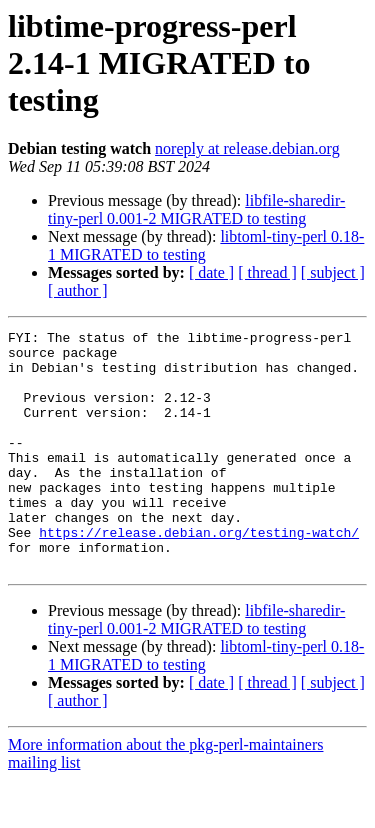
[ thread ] (267, 272)
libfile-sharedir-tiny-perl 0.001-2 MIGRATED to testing (196, 209)
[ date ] (211, 272)
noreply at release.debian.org (247, 148)
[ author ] (78, 290)
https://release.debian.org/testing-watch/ (199, 574)
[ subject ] (333, 272)
